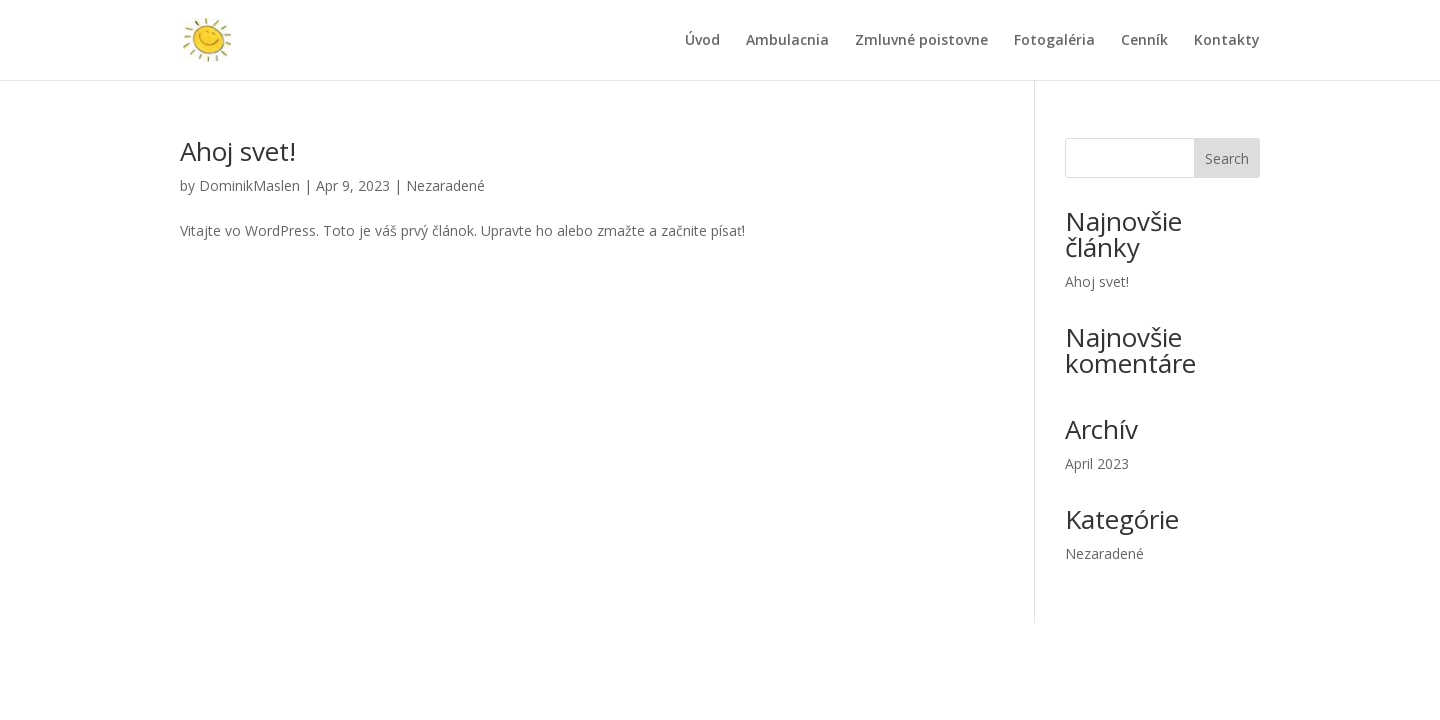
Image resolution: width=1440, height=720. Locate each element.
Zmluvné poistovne (921, 41)
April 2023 (1097, 463)
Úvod (702, 41)
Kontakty (1227, 41)
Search (1227, 158)
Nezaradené (445, 185)
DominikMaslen (249, 185)
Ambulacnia (787, 41)
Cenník (1144, 41)
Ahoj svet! (238, 151)
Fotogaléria (1054, 41)
